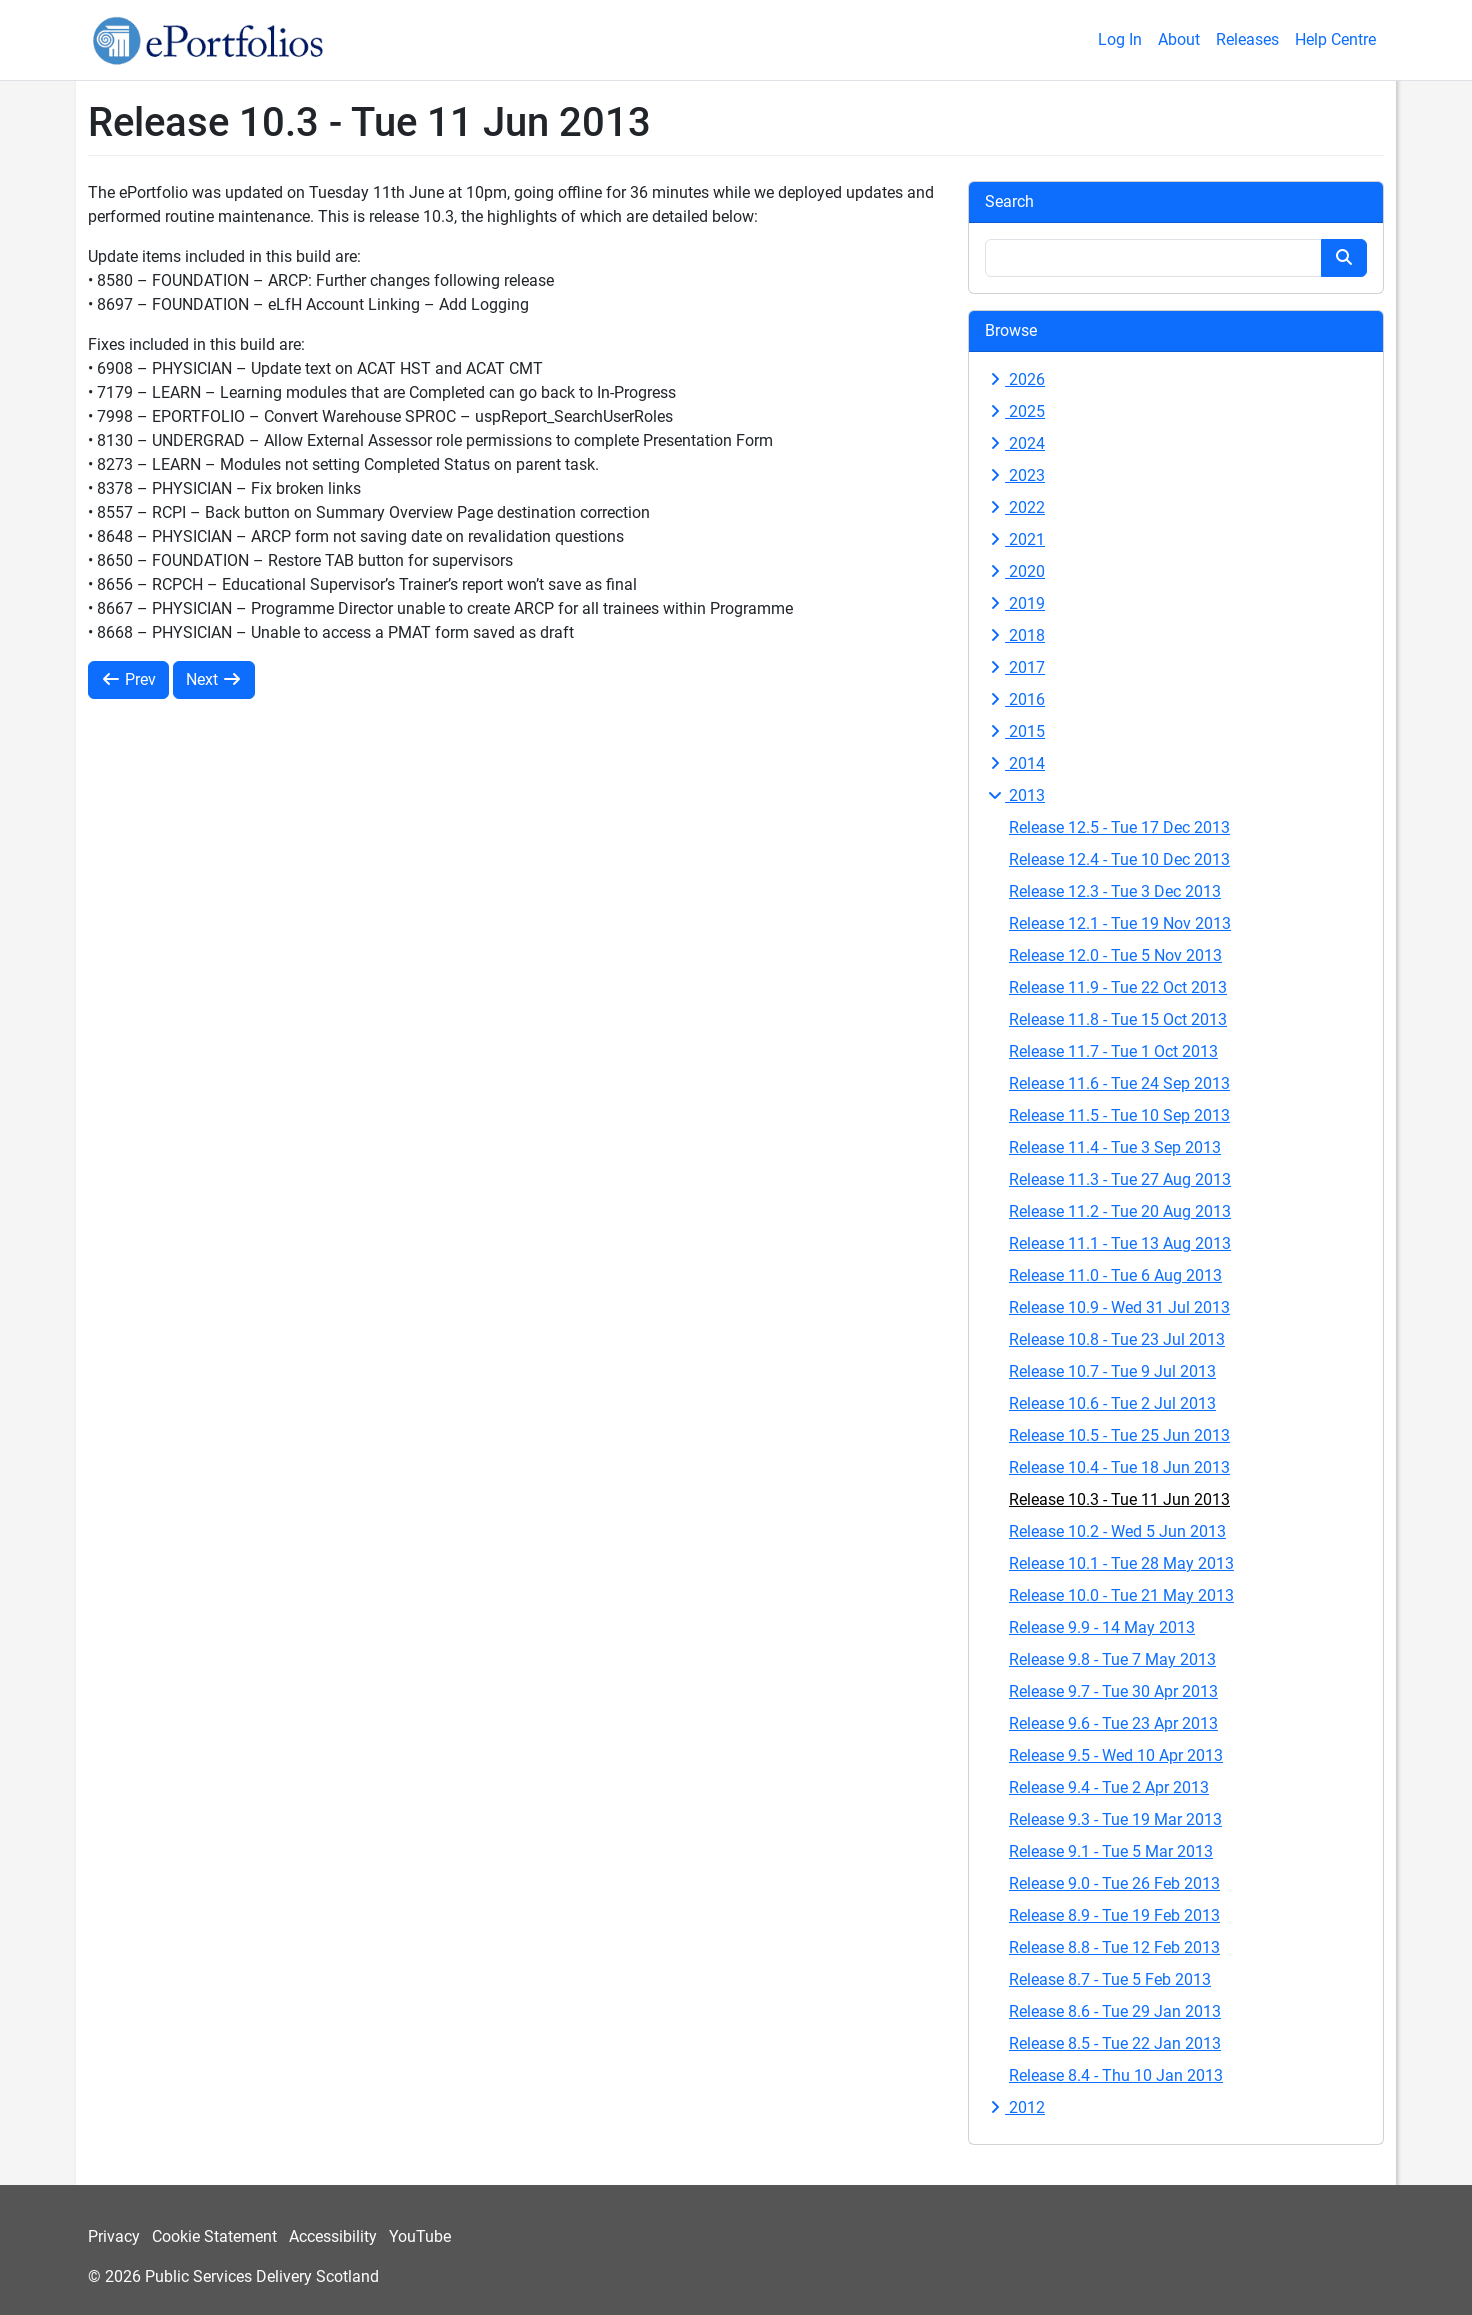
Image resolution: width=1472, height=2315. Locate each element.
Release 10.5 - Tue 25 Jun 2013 (1119, 1435)
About (1179, 39)
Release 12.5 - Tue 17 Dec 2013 (1119, 827)
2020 (1015, 571)
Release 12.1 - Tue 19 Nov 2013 (1120, 923)
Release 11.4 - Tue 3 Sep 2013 (1115, 1147)
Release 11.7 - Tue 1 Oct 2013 (1113, 1051)
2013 (1015, 795)
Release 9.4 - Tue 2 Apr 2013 (1109, 1787)
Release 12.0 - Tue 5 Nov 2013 (1115, 955)
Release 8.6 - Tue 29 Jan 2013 (1115, 2011)
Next (214, 679)
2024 (1015, 443)
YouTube (420, 2236)
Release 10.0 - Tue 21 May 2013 (1121, 1595)
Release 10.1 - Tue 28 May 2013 (1121, 1563)
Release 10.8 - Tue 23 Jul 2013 (1117, 1339)
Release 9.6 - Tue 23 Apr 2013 (1113, 1723)
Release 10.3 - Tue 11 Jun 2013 (1119, 1499)
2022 (1015, 507)
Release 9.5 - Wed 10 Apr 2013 (1116, 1755)
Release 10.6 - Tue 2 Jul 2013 (1112, 1403)
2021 (1015, 539)
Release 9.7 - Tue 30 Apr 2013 (1113, 1691)
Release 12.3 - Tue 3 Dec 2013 (1115, 891)
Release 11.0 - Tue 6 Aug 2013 (1115, 1275)
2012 (1015, 2107)
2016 (1015, 699)
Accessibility (333, 2236)
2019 (1015, 603)
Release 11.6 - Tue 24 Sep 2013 (1119, 1083)
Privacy (114, 2236)
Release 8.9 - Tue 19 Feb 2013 (1114, 1915)
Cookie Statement (214, 2236)
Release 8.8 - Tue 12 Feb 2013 (1114, 1947)
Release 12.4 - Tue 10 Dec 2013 (1119, 859)
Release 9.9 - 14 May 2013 (1102, 1627)
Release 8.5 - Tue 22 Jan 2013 (1115, 2043)
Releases (1247, 39)
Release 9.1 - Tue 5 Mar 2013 (1111, 1851)
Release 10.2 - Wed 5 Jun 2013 (1117, 1531)
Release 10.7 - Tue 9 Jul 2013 (1112, 1371)
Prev (128, 679)
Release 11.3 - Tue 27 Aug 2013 (1120, 1179)
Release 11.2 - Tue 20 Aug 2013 (1120, 1211)
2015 (1015, 731)
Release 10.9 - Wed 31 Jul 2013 (1119, 1307)
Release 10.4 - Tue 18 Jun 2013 (1119, 1467)
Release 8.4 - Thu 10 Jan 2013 (1116, 2075)
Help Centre (1335, 39)
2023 (1015, 475)
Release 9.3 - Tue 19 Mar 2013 (1115, 1819)
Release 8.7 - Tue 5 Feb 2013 (1110, 1979)
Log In (1120, 39)
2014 (1015, 763)
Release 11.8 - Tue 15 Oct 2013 (1118, 1019)
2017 (1015, 667)
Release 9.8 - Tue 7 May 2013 (1112, 1659)
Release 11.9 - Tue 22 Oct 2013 (1118, 987)
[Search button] (1344, 258)
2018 (1015, 635)
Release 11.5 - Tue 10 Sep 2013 (1119, 1115)
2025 (1015, 411)
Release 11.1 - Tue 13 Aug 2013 (1120, 1243)
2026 (1015, 379)
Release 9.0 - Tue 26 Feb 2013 (1114, 1883)
